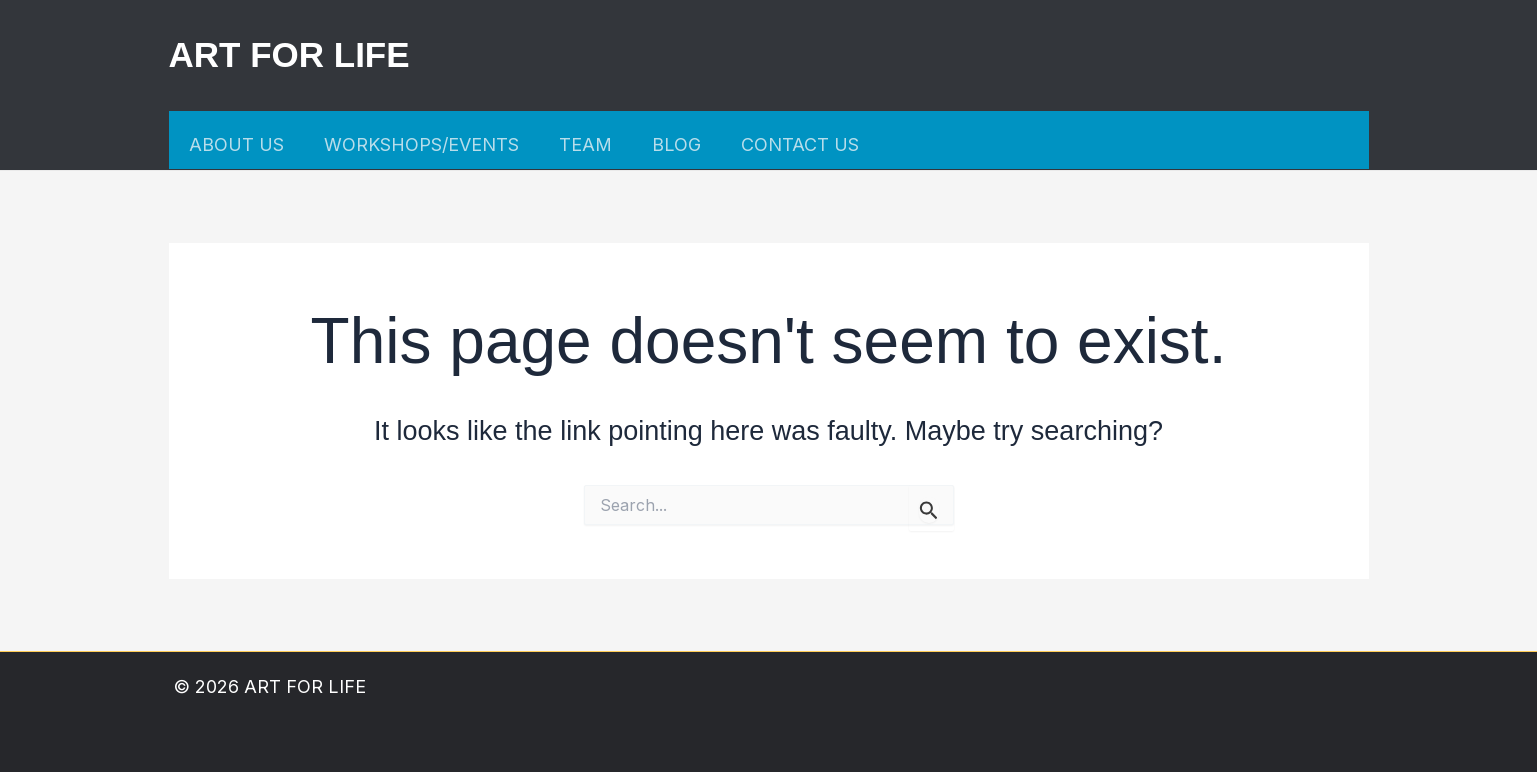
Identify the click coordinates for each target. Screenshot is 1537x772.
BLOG (676, 144)
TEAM (585, 144)
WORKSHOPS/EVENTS (421, 144)
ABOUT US (236, 144)
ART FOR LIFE (289, 54)
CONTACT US (800, 144)
